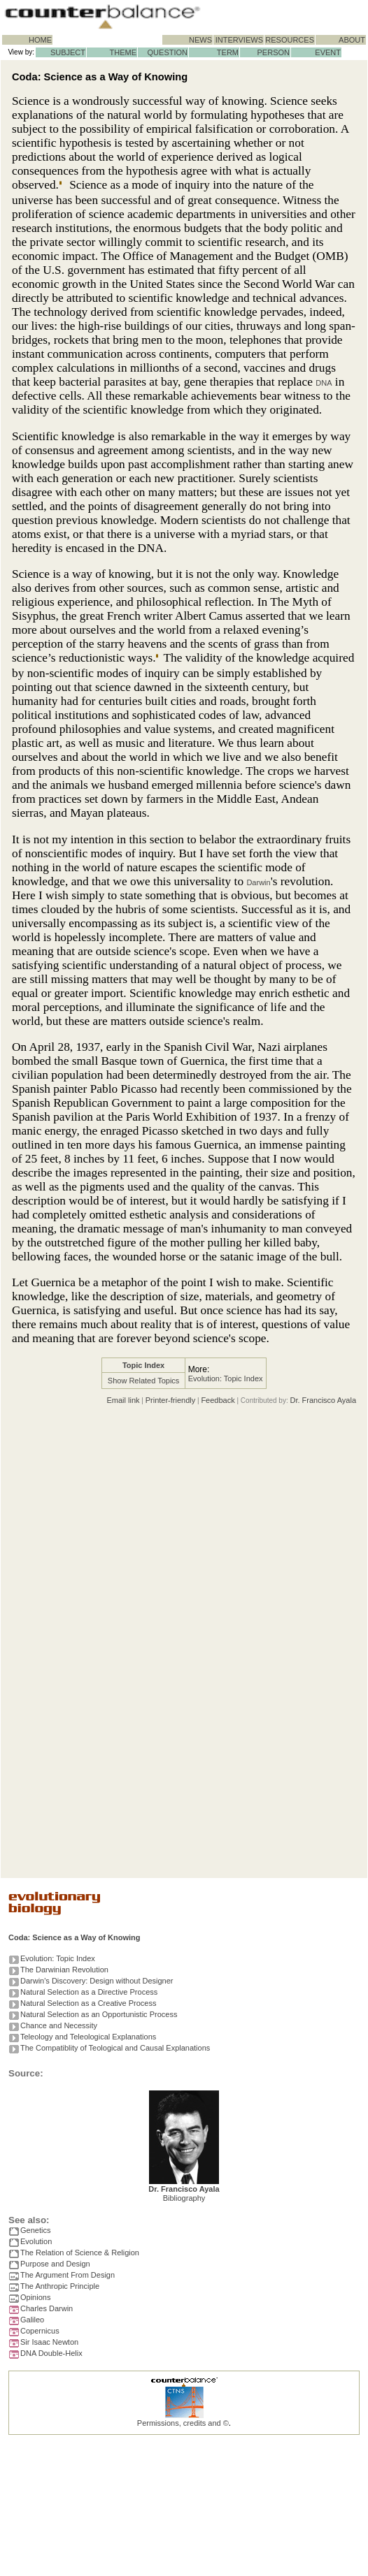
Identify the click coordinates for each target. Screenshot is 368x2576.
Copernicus (39, 2331)
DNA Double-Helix (51, 2353)
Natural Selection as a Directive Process (88, 1992)
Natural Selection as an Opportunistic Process (98, 2014)
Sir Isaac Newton (49, 2342)
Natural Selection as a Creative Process (88, 2003)
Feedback (217, 1400)
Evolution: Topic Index (225, 1378)
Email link (122, 1400)
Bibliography (184, 2198)
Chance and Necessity (58, 2025)
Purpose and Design (55, 2264)
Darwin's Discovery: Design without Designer (97, 1981)
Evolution (36, 2241)
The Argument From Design (67, 2275)
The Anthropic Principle (59, 2286)
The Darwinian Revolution (64, 1969)
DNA (324, 383)
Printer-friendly (171, 1400)
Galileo (32, 2319)
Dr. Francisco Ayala (323, 1400)
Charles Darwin (46, 2308)
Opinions (35, 2297)
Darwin (258, 882)
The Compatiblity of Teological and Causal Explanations (115, 2048)
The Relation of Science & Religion (79, 2252)
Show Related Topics (144, 1380)
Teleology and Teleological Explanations (88, 2036)
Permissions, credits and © (183, 2423)
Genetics (35, 2230)
